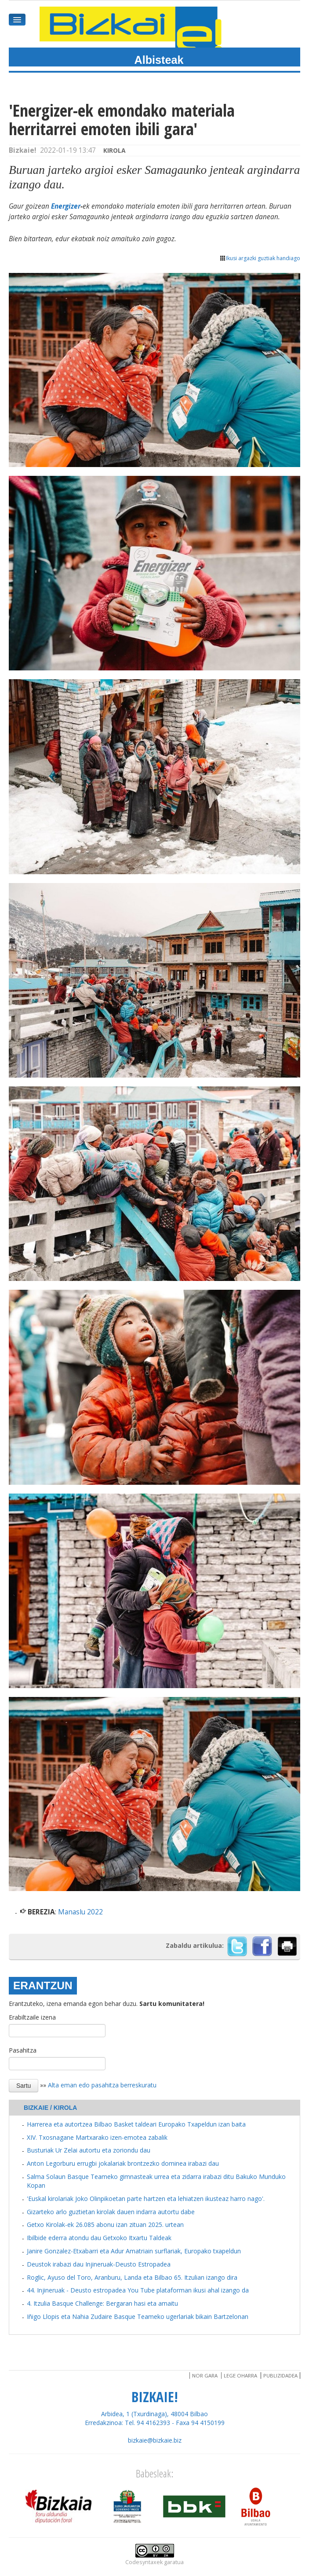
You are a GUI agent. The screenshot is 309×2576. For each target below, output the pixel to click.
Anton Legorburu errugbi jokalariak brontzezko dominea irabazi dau (123, 2163)
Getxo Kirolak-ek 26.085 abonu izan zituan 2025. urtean (105, 2224)
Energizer (65, 206)
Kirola (114, 150)
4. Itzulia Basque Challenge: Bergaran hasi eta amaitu (102, 2303)
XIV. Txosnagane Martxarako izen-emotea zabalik (97, 2137)
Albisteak (159, 60)
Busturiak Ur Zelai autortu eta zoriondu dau (88, 2150)
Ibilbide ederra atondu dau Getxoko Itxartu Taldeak (99, 2238)
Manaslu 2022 (80, 1912)
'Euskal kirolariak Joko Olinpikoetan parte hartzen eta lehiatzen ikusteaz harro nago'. (146, 2198)
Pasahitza (22, 2050)
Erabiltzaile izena (32, 2017)
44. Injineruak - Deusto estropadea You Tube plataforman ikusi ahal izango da (138, 2290)
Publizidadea (280, 2375)
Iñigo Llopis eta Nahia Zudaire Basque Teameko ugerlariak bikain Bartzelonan (137, 2316)
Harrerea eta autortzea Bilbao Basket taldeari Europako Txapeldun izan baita (136, 2124)
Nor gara (205, 2375)
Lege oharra (240, 2375)
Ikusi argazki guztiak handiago (260, 258)
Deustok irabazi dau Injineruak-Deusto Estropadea (99, 2264)
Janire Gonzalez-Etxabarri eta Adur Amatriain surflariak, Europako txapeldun (134, 2251)
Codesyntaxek (144, 2562)
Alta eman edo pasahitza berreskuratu (102, 2085)
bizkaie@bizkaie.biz (155, 2440)
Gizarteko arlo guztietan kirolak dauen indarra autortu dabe (111, 2212)
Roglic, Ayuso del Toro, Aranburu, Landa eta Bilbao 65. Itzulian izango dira (132, 2277)
